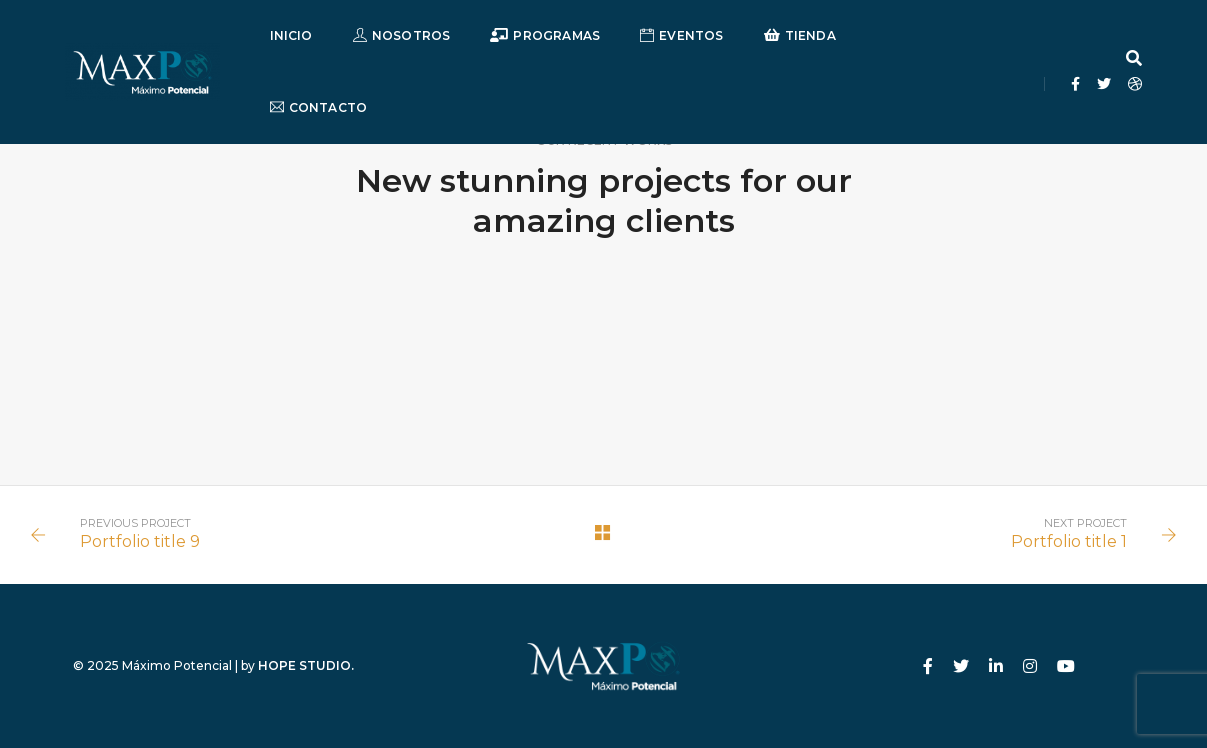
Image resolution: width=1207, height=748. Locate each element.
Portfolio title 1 (1069, 541)
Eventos (681, 35)
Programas (545, 35)
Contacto (319, 107)
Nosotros (402, 35)
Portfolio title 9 (140, 541)
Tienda (800, 35)
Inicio (291, 35)
